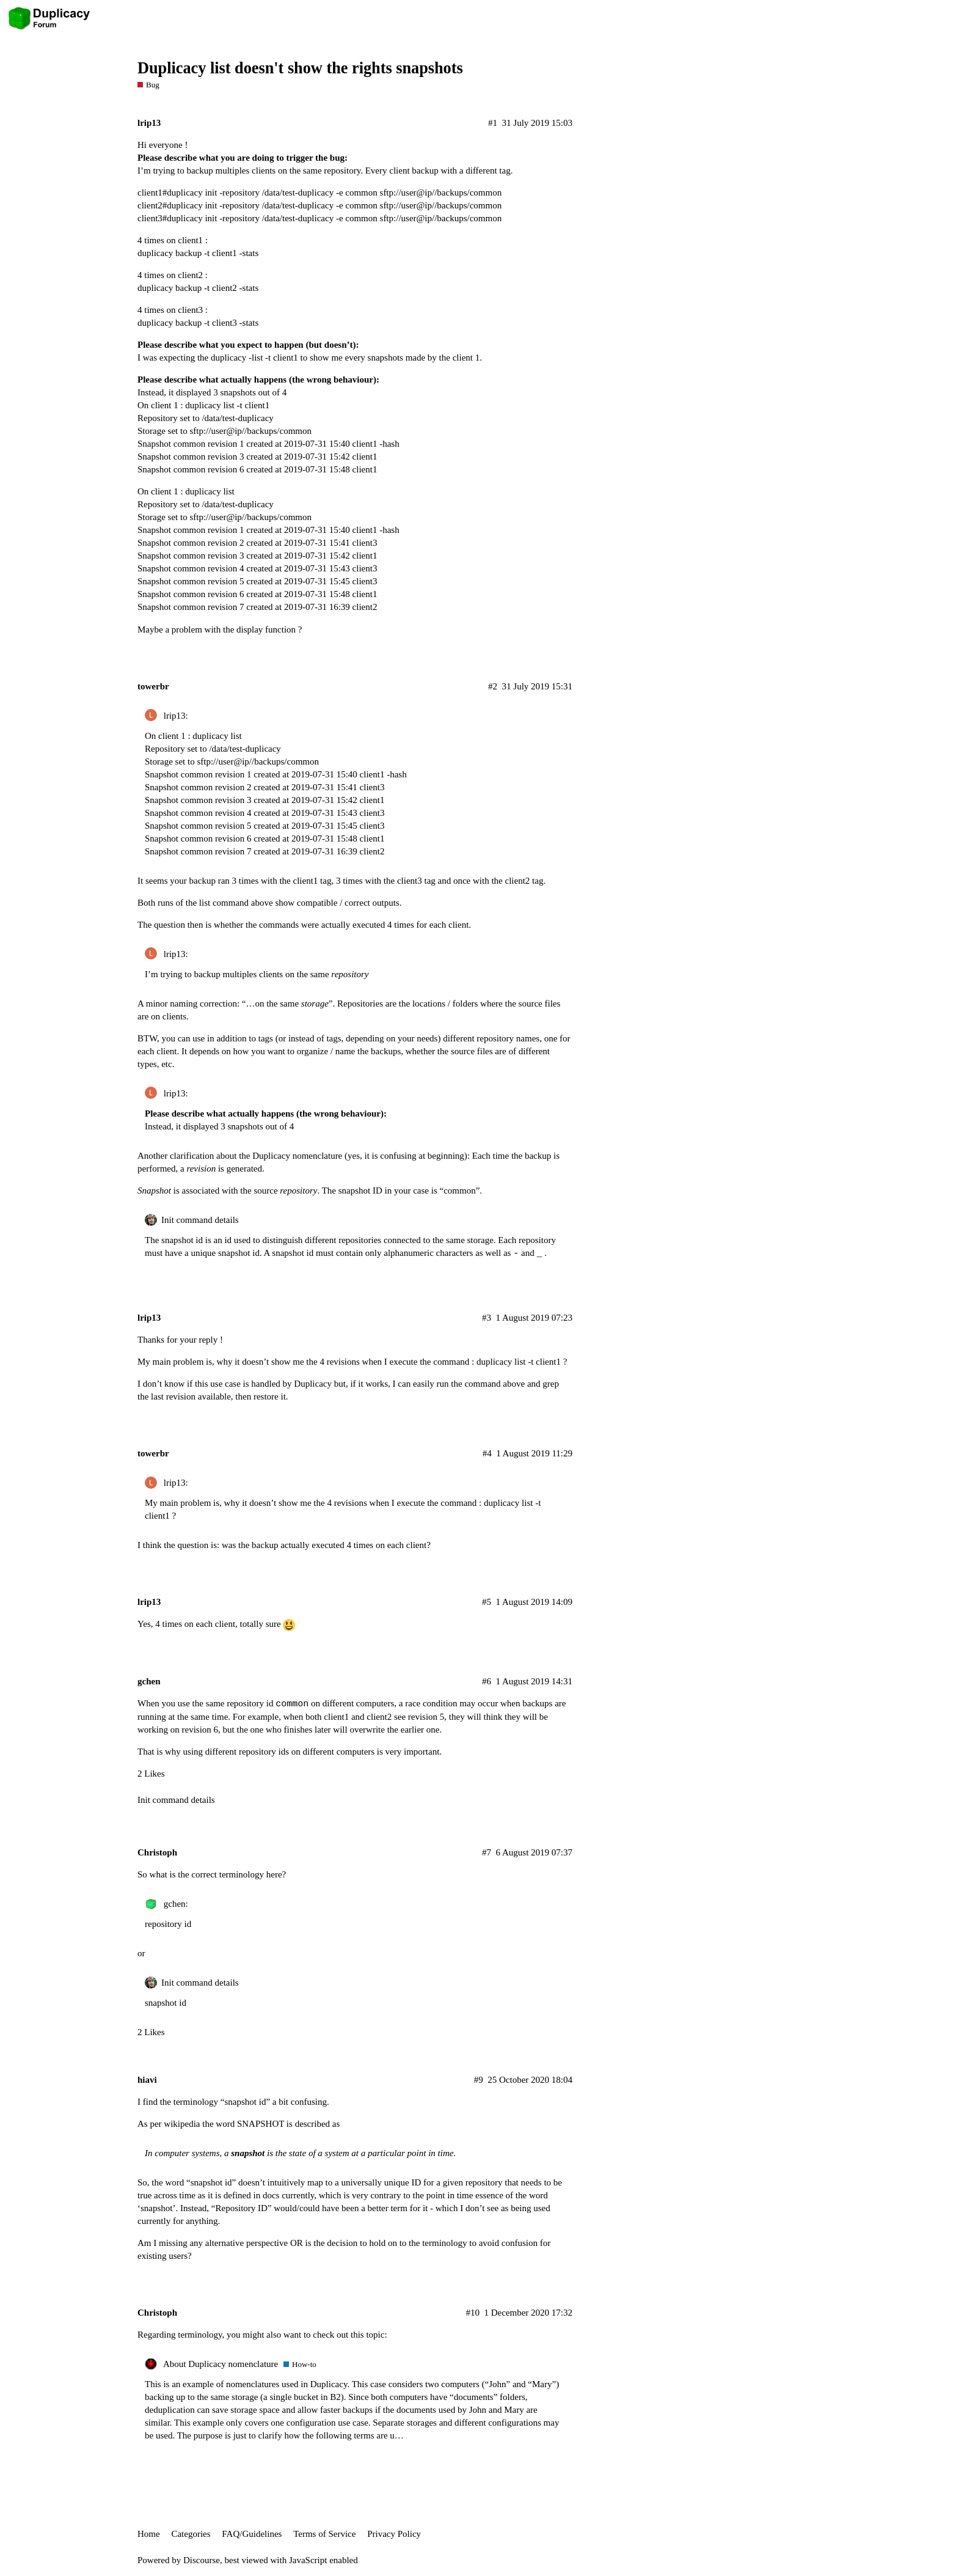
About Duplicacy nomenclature (220, 2364)
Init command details (200, 1220)
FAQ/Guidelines (252, 2534)
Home (148, 2534)
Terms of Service (324, 2534)
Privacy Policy (394, 2534)
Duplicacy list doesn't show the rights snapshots (300, 68)
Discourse (201, 2560)
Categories (190, 2534)
